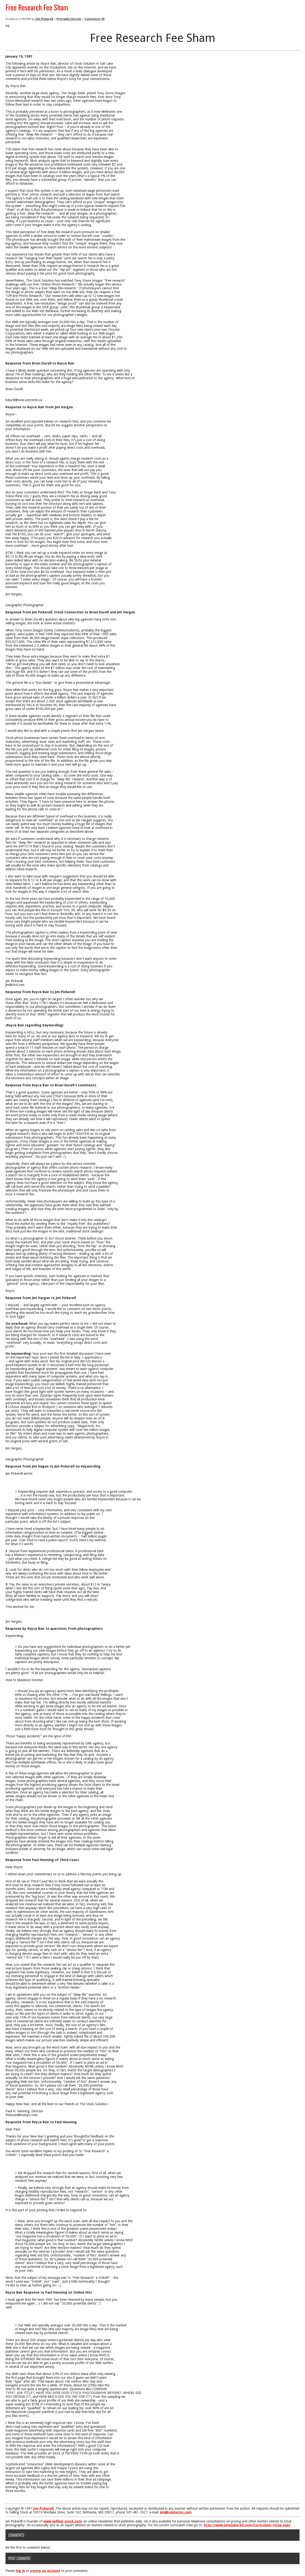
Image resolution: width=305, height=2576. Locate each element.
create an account (45, 2571)
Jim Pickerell (44, 19)
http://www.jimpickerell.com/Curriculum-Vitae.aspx (247, 2525)
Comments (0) (94, 19)
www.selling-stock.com (62, 2521)
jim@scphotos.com (176, 2512)
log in (20, 2571)
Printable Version (68, 19)
